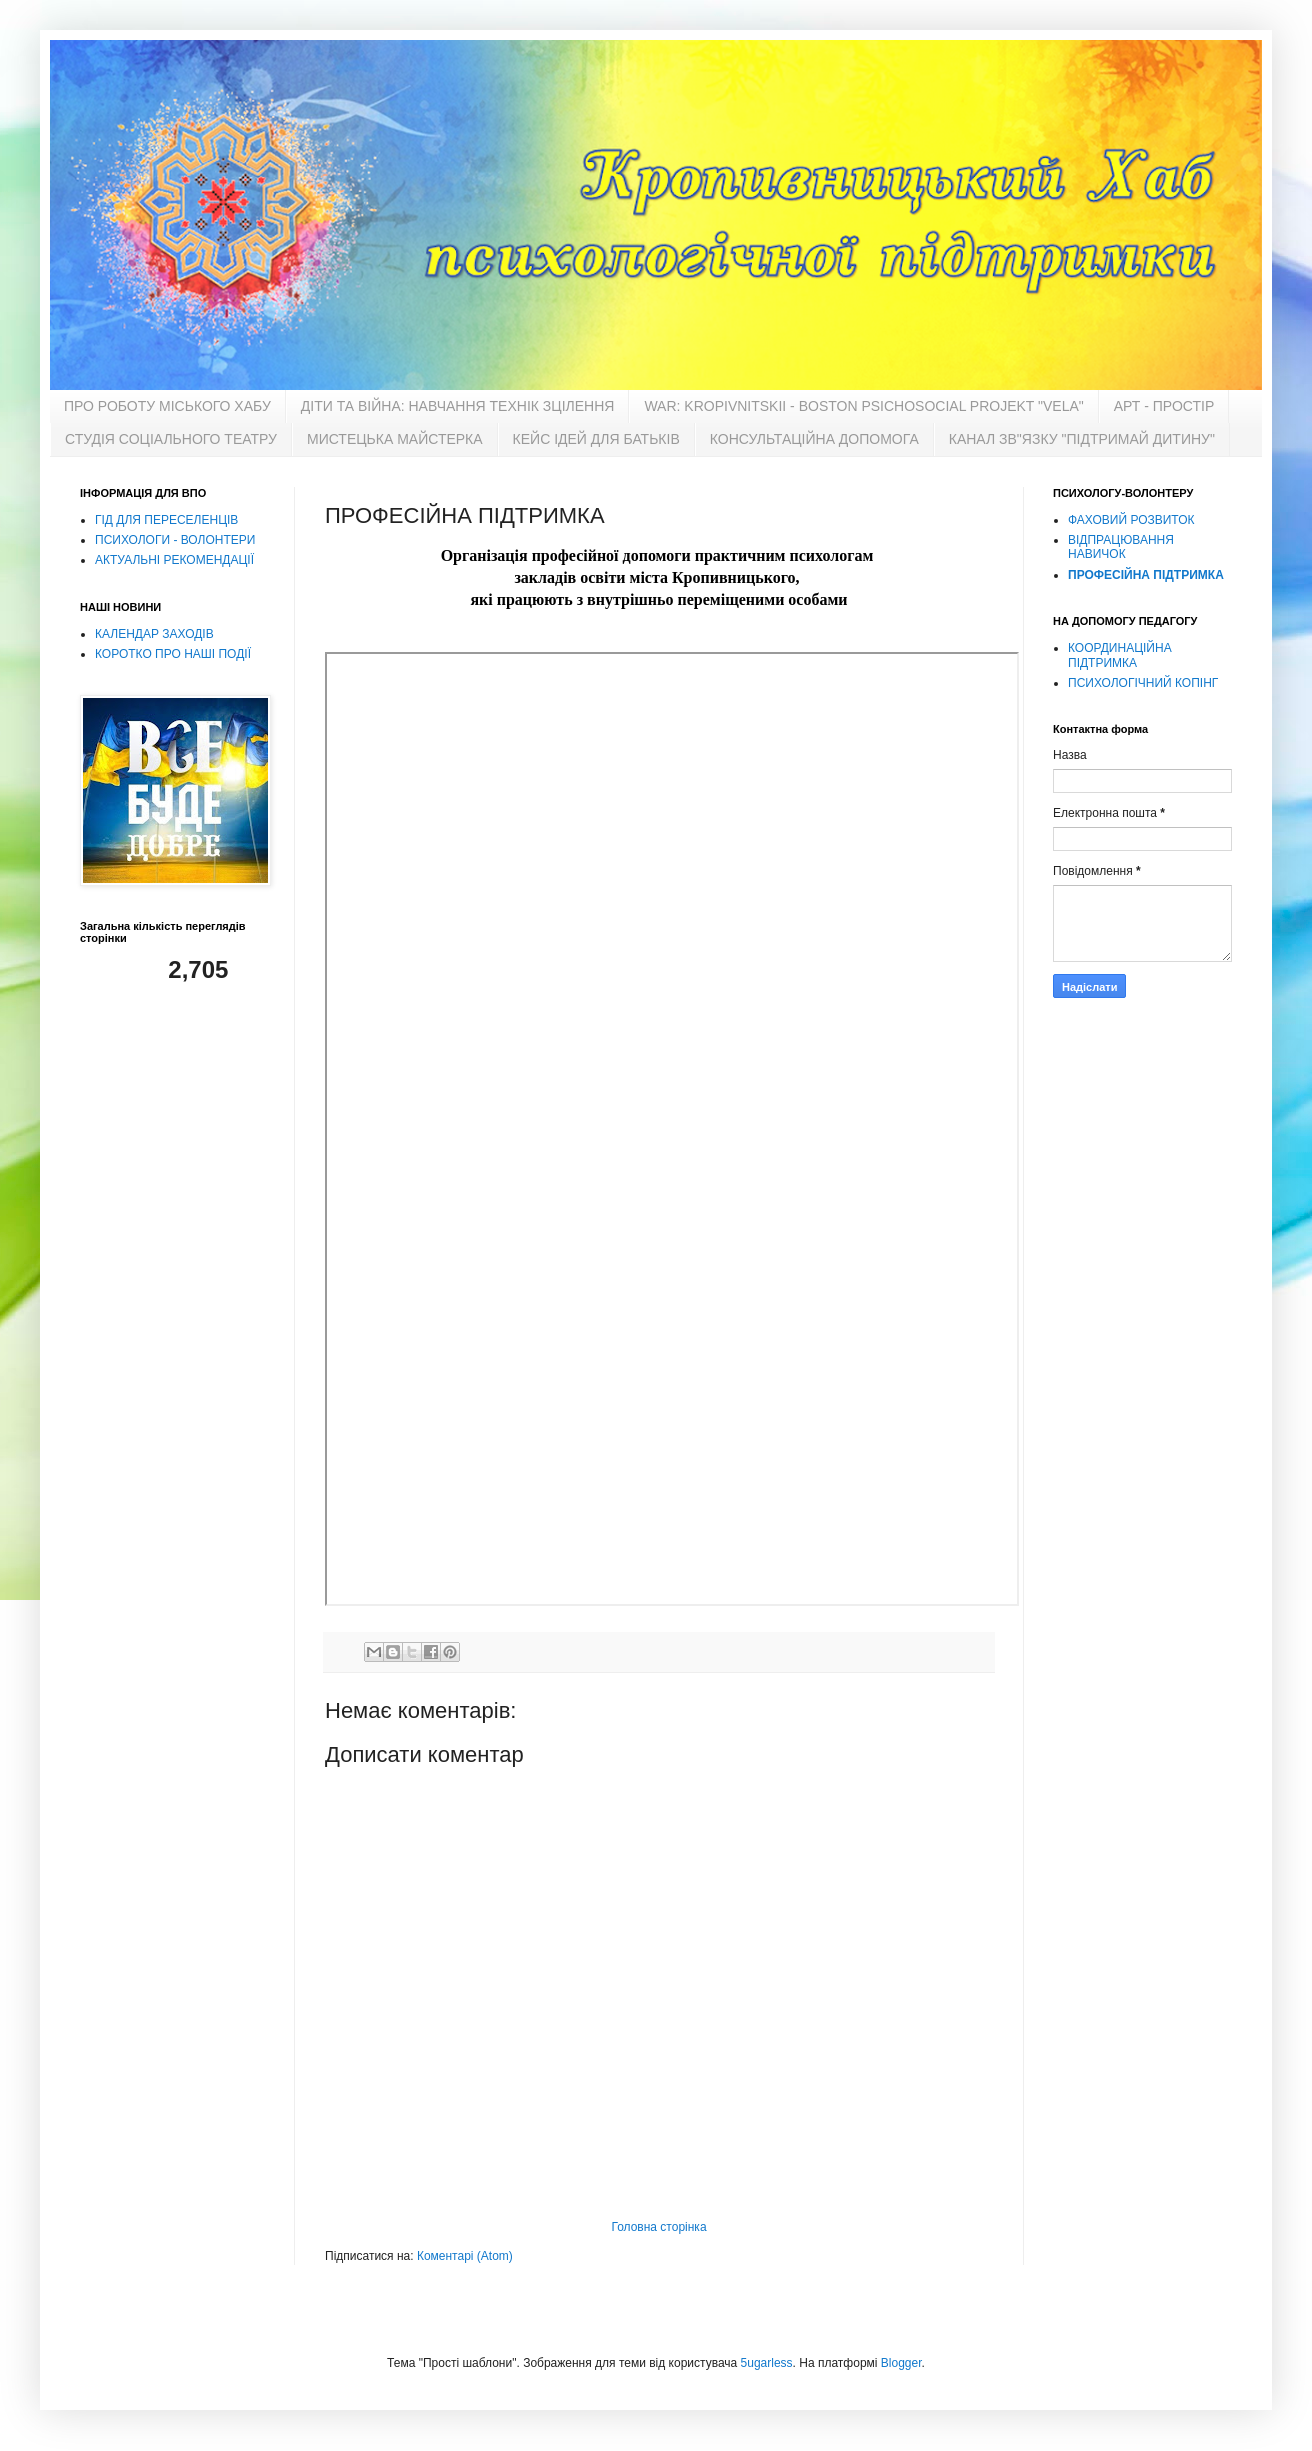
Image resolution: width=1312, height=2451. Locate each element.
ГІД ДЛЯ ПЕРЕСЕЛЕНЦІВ (166, 520)
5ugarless (767, 2363)
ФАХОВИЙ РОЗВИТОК (1131, 520)
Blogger (901, 2363)
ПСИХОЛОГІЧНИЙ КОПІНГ (1143, 683)
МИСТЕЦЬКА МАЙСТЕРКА (395, 439)
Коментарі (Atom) (465, 2256)
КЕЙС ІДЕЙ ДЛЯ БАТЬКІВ (596, 439)
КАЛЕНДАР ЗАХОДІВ (154, 634)
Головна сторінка (658, 2227)
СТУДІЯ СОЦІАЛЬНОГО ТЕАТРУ (171, 439)
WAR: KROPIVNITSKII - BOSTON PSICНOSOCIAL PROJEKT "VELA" (863, 406)
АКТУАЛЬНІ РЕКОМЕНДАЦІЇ (174, 560)
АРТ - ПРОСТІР (1164, 406)
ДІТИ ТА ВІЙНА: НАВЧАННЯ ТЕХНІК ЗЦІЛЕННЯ (458, 406)
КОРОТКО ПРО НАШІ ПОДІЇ (173, 654)
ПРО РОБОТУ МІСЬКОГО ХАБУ (167, 406)
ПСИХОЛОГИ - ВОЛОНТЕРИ (175, 540)
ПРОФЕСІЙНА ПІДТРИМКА (1146, 575)
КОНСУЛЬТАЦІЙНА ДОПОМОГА (814, 439)
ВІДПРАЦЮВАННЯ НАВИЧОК (1121, 547)
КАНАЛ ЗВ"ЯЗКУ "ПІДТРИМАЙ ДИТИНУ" (1082, 439)
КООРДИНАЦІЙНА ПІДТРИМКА (1120, 655)
